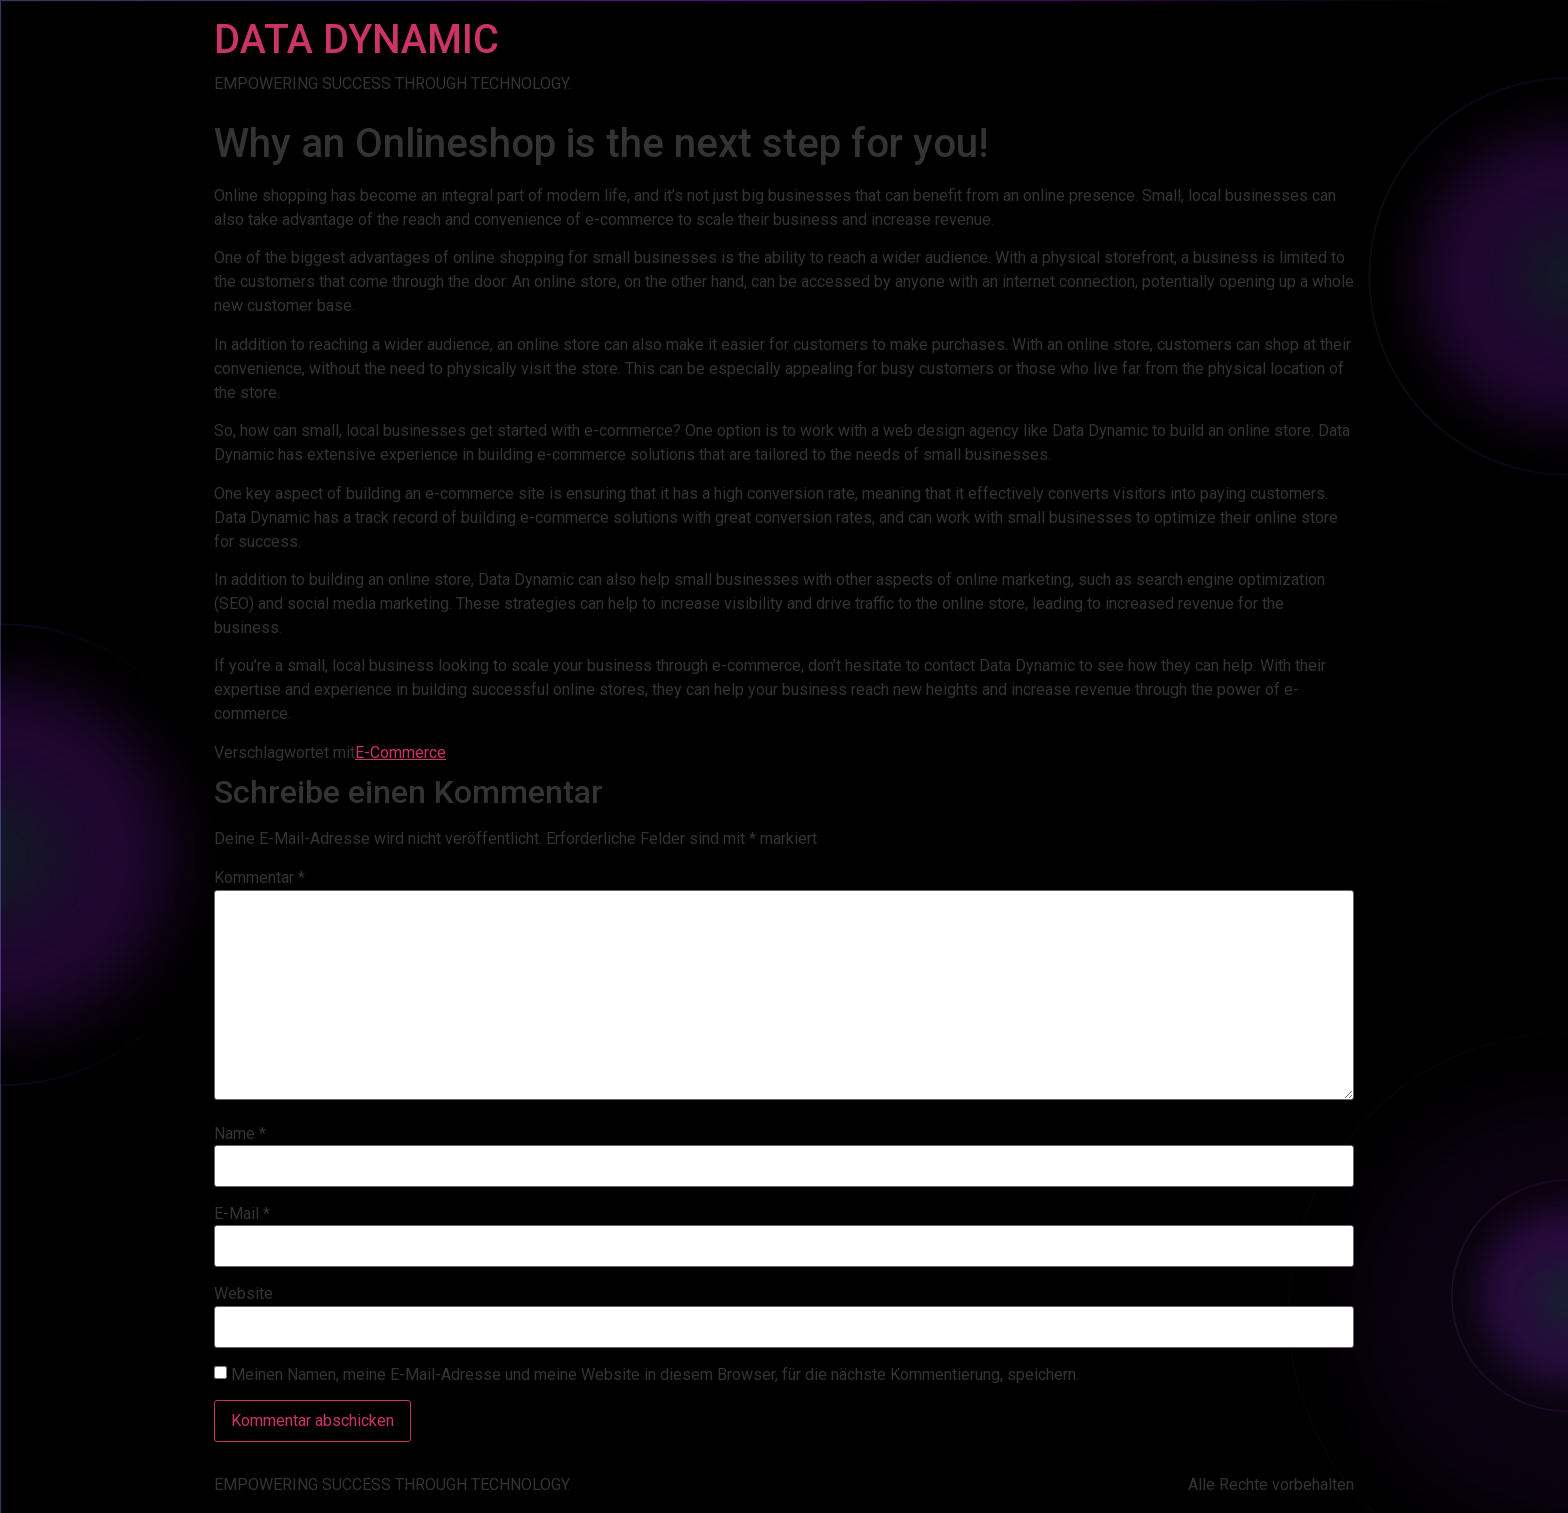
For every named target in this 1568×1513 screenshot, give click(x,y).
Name (240, 1134)
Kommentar (259, 878)
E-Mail (242, 1214)
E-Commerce (400, 752)
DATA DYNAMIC (356, 39)
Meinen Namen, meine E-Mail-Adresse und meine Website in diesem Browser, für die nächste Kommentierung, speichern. (655, 1375)
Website (243, 1294)
